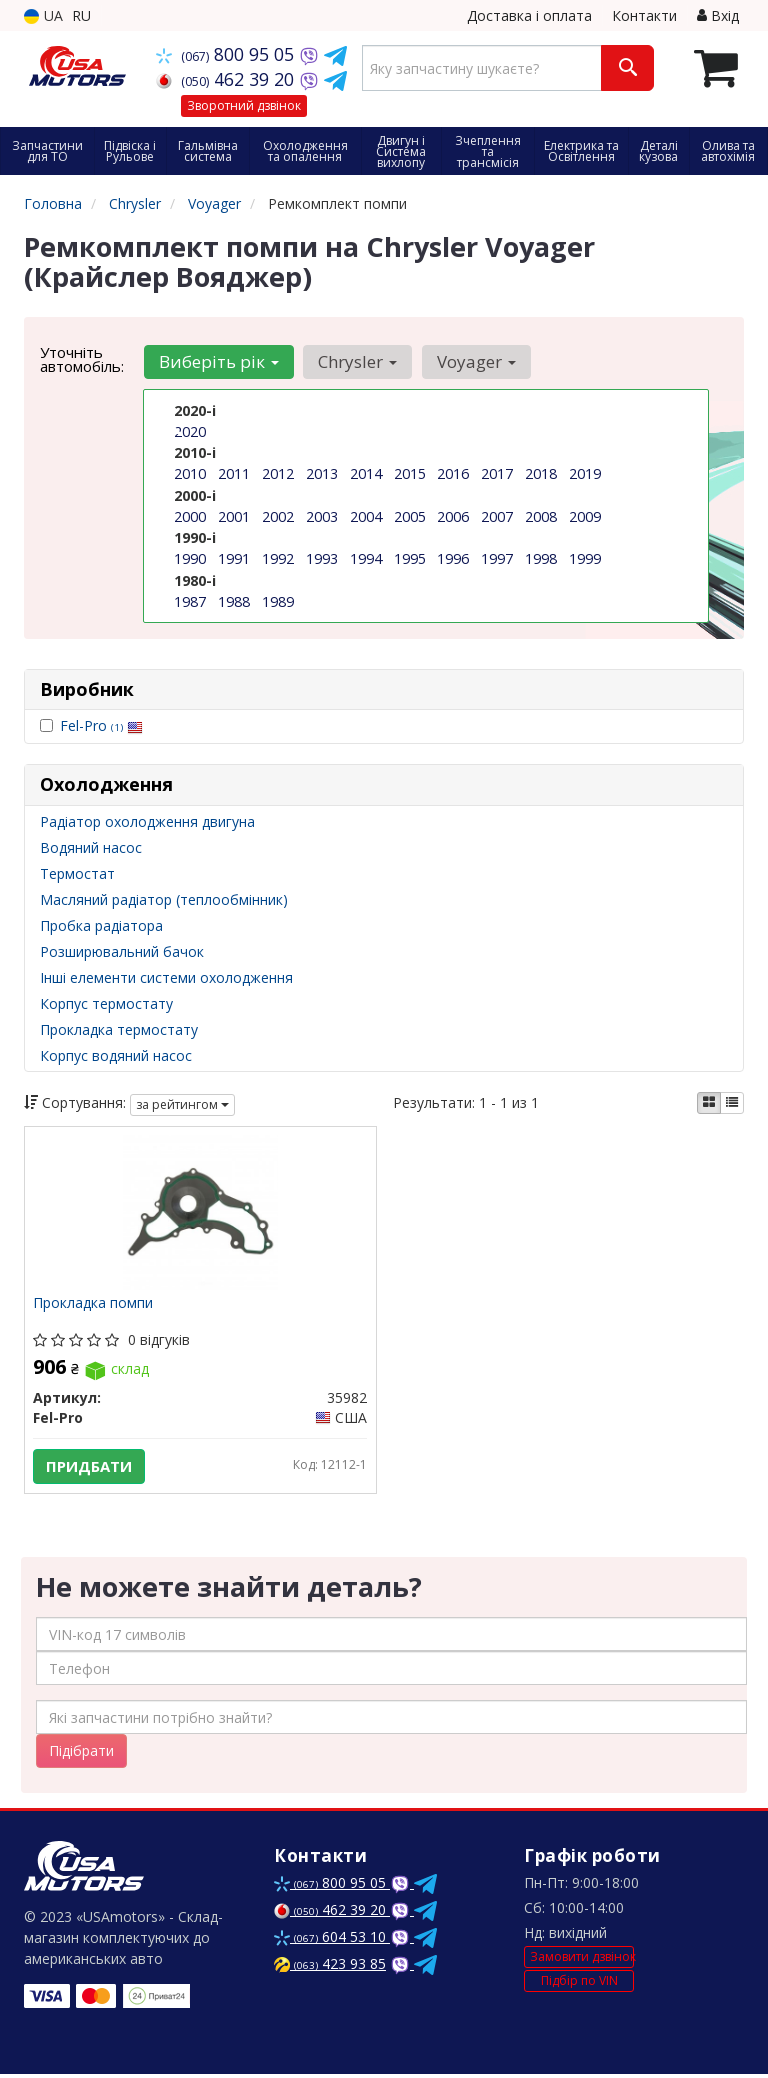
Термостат (77, 873)
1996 (453, 557)
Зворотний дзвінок (244, 105)
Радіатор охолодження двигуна (147, 821)
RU (81, 15)
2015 (410, 473)
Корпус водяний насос (116, 1055)
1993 (322, 557)
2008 (541, 515)
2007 (497, 515)
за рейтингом (182, 1104)
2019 (585, 473)
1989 (278, 599)
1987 (190, 599)
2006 (453, 515)
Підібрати (81, 1754)
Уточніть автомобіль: (82, 359)
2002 (278, 515)
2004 (366, 515)
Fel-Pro (101, 725)
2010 (190, 473)
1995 (410, 557)
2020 (190, 431)
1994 (366, 557)
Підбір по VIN (579, 1983)
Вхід (718, 15)
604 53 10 (332, 1940)
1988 (234, 599)
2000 (190, 515)
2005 (410, 515)
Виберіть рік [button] (218, 361)
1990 (190, 557)
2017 (497, 473)
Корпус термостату (106, 1003)
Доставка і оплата (529, 15)
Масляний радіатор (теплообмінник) (164, 899)
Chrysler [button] (355, 361)
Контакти (644, 15)
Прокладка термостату (119, 1029)
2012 (278, 473)
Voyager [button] (472, 361)
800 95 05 (227, 54)
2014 (366, 473)
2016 (453, 473)
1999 (585, 557)
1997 (497, 557)
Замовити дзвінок (582, 1960)
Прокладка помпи (95, 1305)
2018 (541, 473)
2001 (234, 515)
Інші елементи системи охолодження (166, 977)
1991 (234, 557)
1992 (278, 557)
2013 (322, 473)
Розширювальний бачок (122, 951)
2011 (234, 473)
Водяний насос (91, 847)
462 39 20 (227, 79)
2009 (585, 515)
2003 (322, 515)
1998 (541, 557)
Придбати (91, 1467)
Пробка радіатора (101, 925)
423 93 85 (330, 1967)
